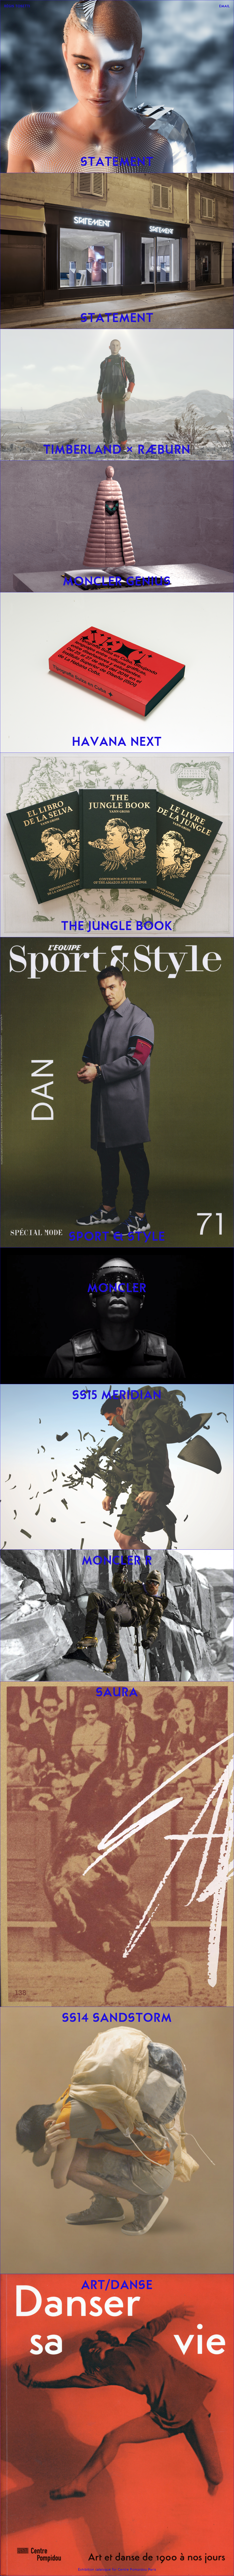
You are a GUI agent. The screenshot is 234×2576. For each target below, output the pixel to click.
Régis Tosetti (17, 6)
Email (224, 6)
